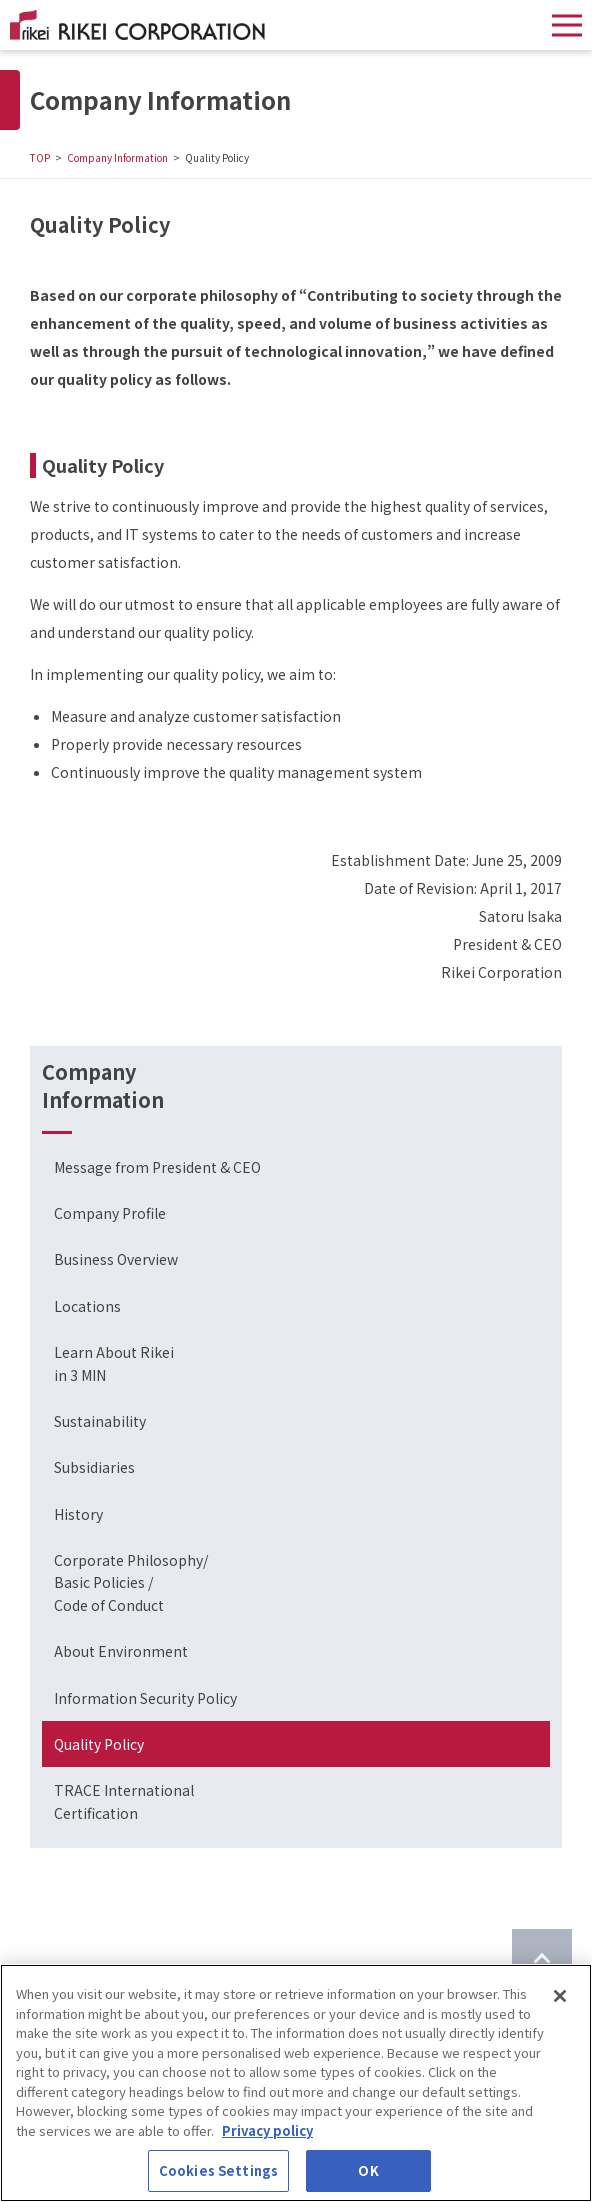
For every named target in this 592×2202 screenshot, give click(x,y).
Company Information (117, 157)
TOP (40, 157)
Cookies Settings (218, 2170)
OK (368, 2170)
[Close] (560, 1996)
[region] (296, 2083)
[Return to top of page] (542, 1959)
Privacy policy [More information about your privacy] (267, 2130)
